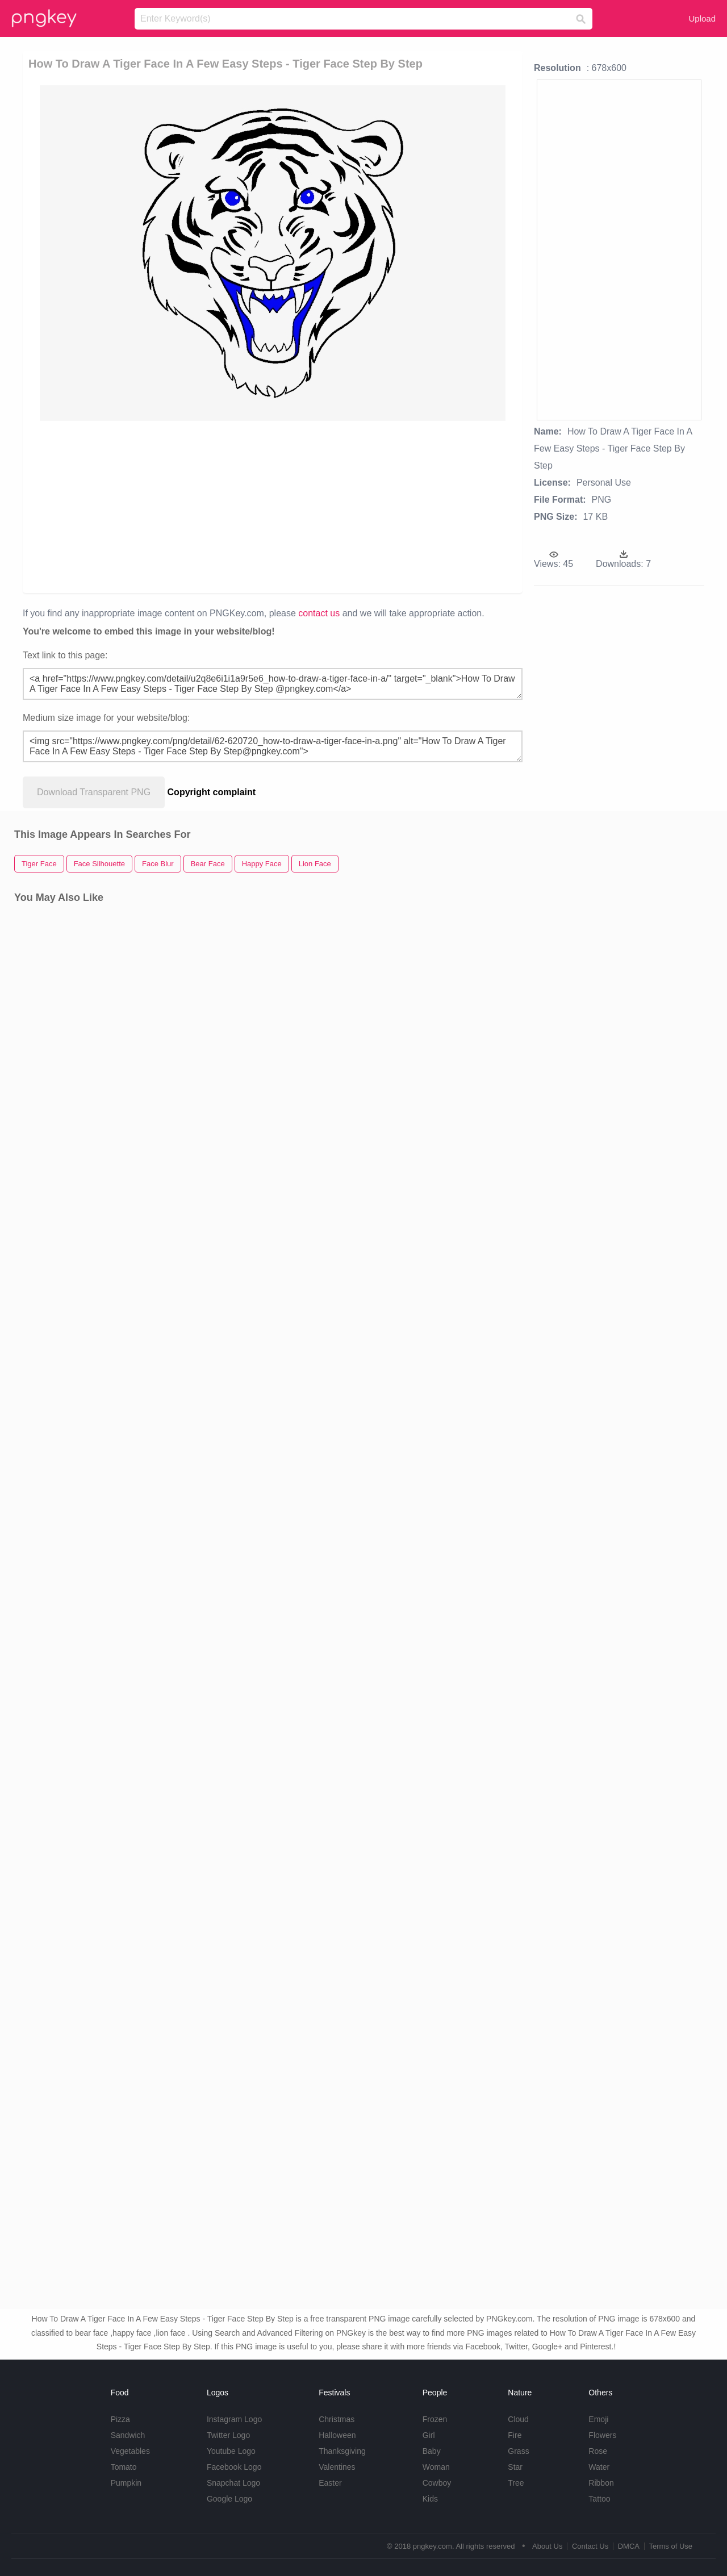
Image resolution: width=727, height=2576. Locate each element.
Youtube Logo (231, 2451)
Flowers (602, 2435)
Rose (597, 2451)
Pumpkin (126, 2482)
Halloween (337, 2435)
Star (515, 2466)
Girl (429, 2435)
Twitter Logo (228, 2435)
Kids (430, 2498)
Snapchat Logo (233, 2482)
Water (598, 2466)
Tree (516, 2482)
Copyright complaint (212, 792)
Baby (432, 2451)
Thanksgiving (342, 2451)
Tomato (124, 2466)
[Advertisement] (272, 506)
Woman (436, 2466)
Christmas (336, 2419)
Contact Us (590, 2546)
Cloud (518, 2419)
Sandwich (128, 2435)
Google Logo (229, 2498)
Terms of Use (670, 2546)
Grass (518, 2451)
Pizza (120, 2419)
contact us (319, 613)
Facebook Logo (234, 2466)
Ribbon (600, 2482)
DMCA (629, 2546)
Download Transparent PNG (94, 792)
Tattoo (599, 2498)
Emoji (598, 2419)
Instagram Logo (234, 2419)
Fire (514, 2435)
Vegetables (130, 2451)
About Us (547, 2546)
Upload (702, 18)
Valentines (337, 2466)
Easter (330, 2482)
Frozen (435, 2419)
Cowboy (437, 2482)
